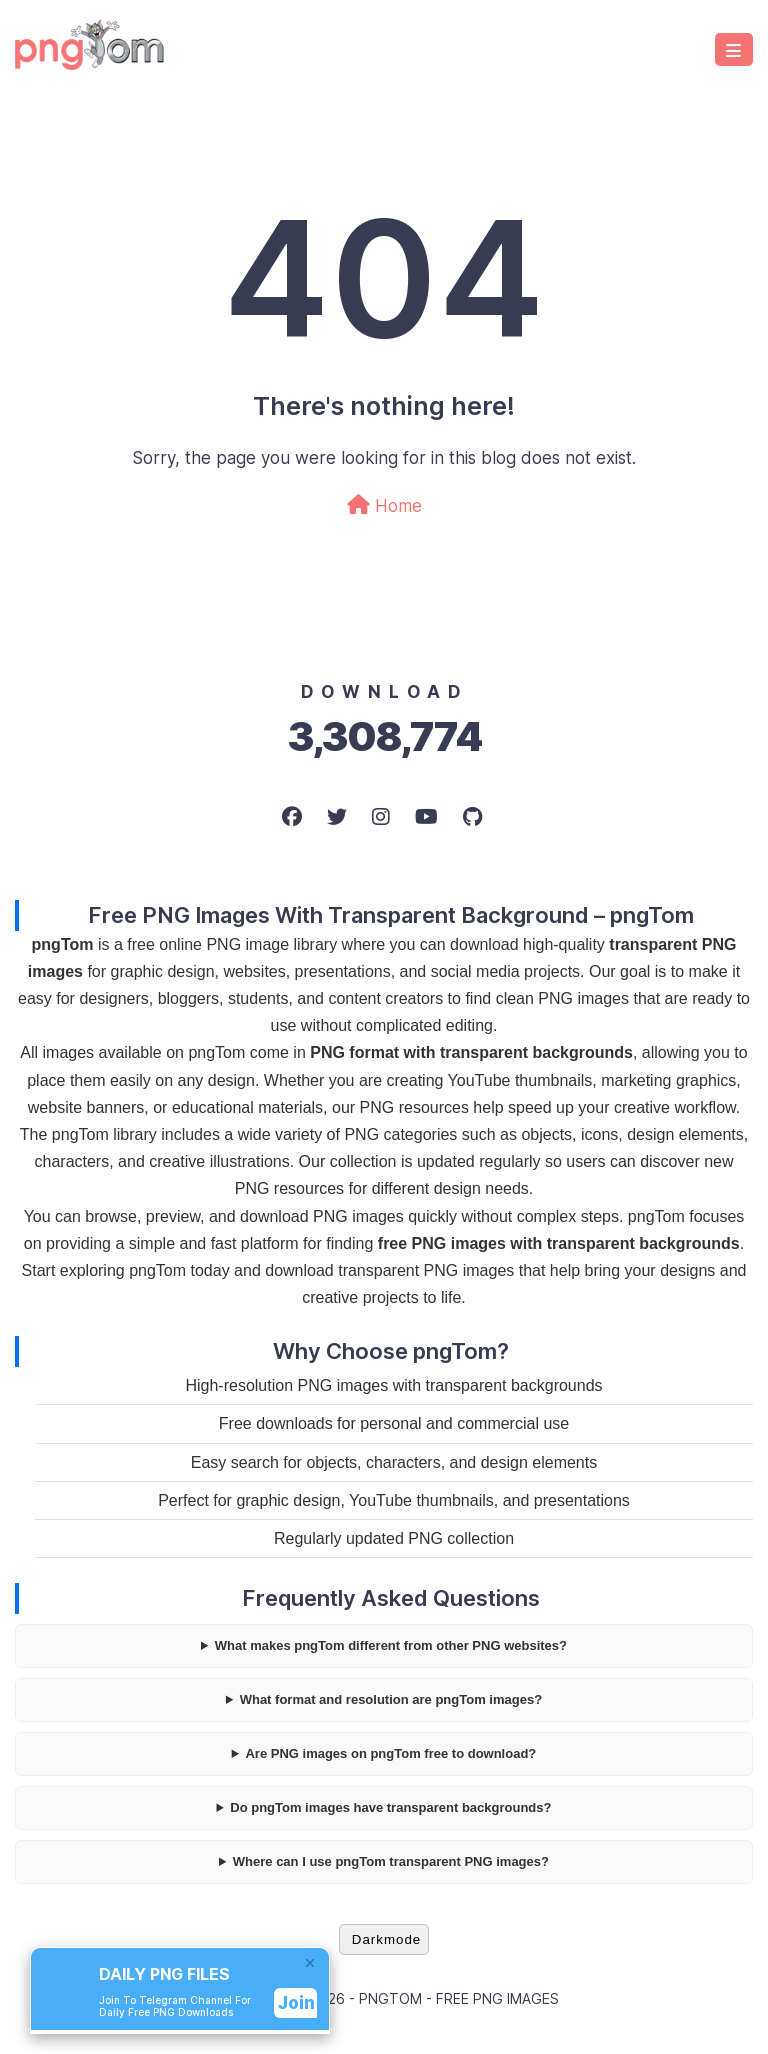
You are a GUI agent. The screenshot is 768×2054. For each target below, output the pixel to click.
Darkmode (386, 1939)
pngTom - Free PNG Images (459, 1998)
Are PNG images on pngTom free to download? (390, 1753)
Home (384, 505)
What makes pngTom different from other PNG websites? (391, 1645)
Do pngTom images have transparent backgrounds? (390, 1807)
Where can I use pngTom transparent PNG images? (391, 1861)
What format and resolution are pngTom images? (391, 1699)
